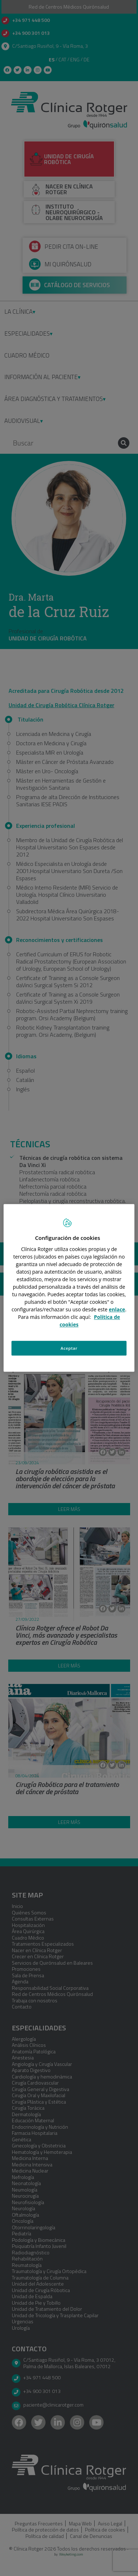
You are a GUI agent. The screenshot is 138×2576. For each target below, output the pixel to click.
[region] (69, 1288)
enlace (117, 1309)
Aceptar (69, 1348)
